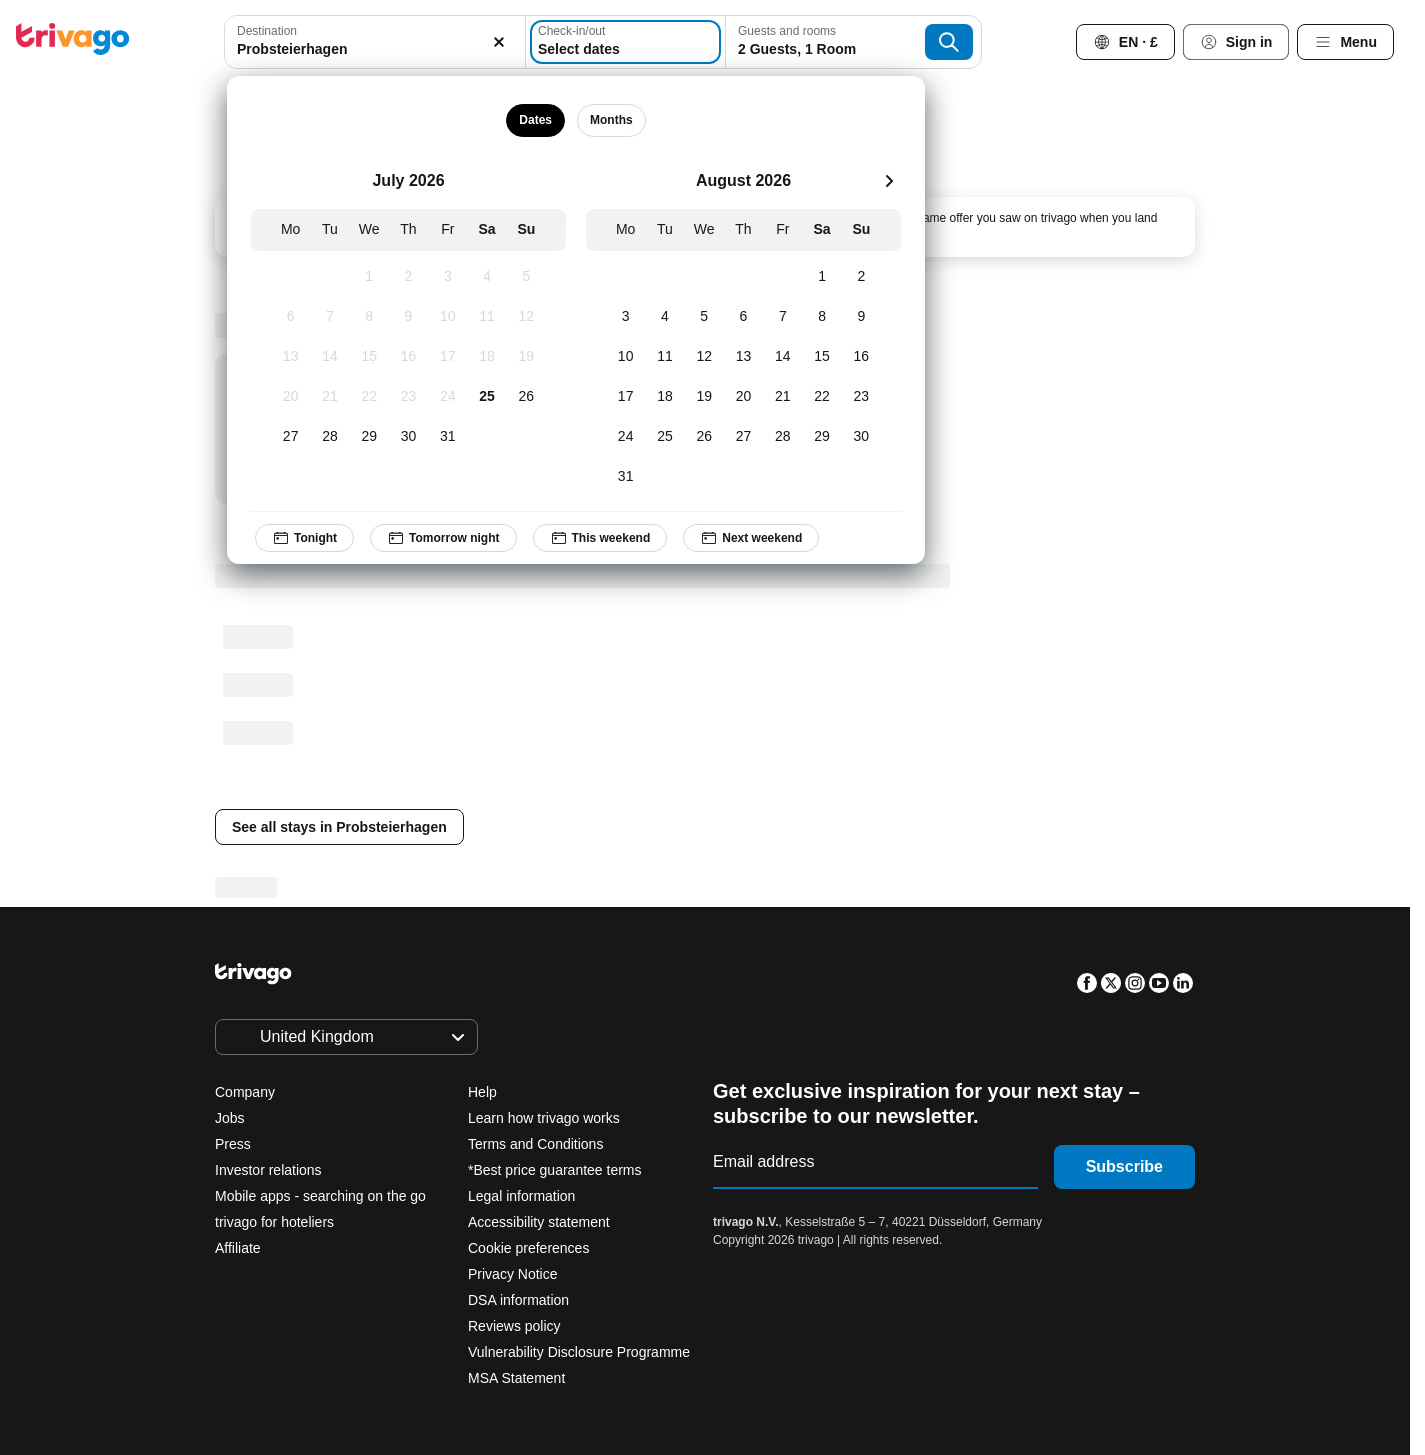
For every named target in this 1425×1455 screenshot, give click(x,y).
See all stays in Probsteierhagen (339, 827)
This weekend (599, 538)
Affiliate (238, 1248)
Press (233, 1144)
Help (482, 1092)
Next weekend (751, 538)
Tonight (304, 538)
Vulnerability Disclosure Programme (579, 1352)
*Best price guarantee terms (555, 1170)
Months (611, 120)
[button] (375, 42)
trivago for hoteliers (274, 1222)
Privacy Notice (512, 1274)
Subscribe (1124, 1166)
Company (245, 1092)
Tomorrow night (443, 538)
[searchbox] (375, 49)
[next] (889, 181)
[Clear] (499, 42)
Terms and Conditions (535, 1144)
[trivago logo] (73, 42)
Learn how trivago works (544, 1118)
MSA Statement (516, 1378)
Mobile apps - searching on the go (320, 1196)
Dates (535, 120)
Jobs (230, 1118)
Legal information (521, 1196)
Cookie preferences (530, 1248)
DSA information (518, 1300)
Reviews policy (514, 1326)
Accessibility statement (539, 1222)
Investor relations (268, 1170)
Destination (267, 31)
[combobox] (375, 42)
